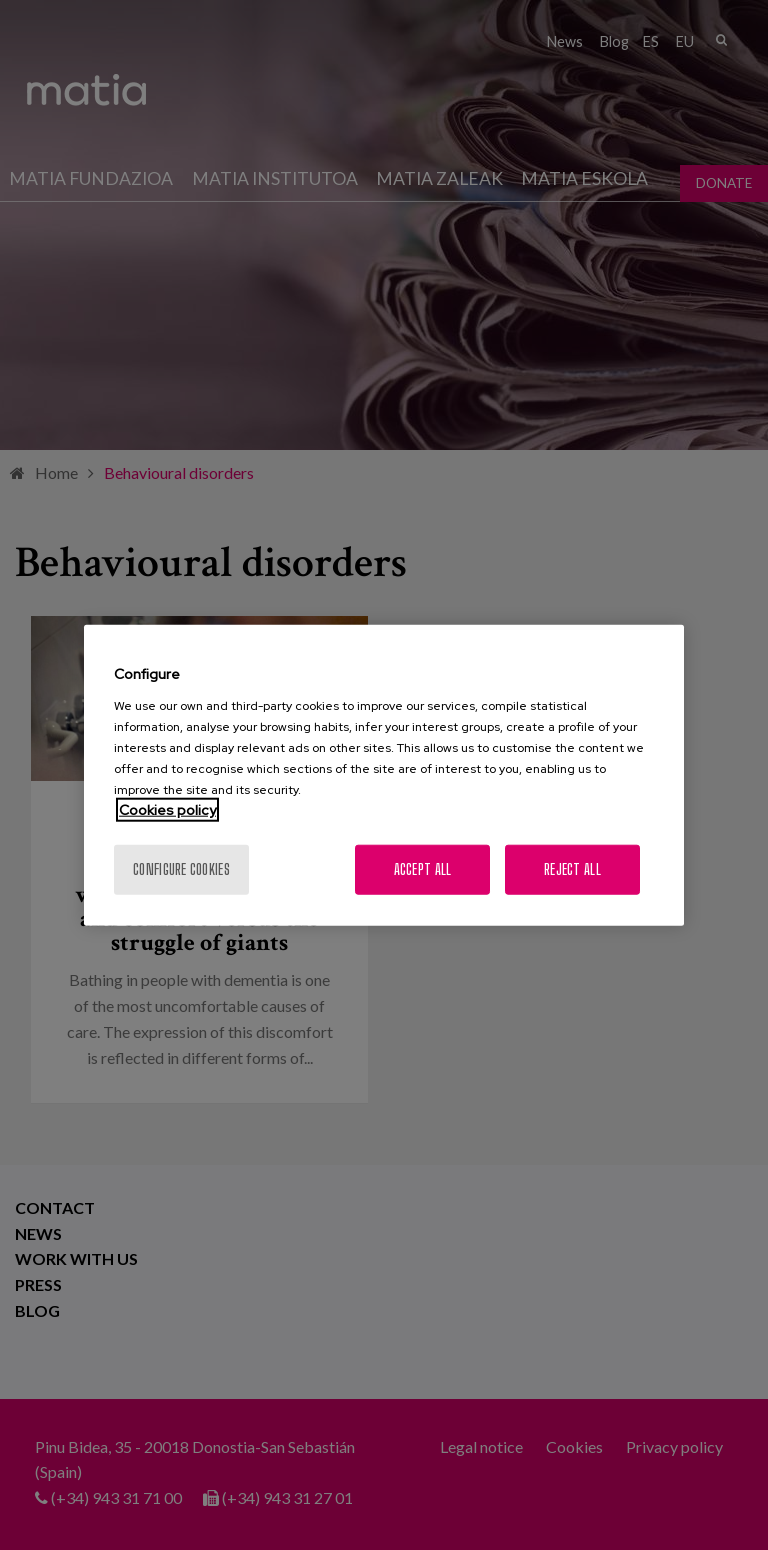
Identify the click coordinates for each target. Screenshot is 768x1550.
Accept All (423, 868)
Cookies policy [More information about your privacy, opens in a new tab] (167, 809)
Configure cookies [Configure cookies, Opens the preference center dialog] (181, 868)
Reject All (572, 868)
